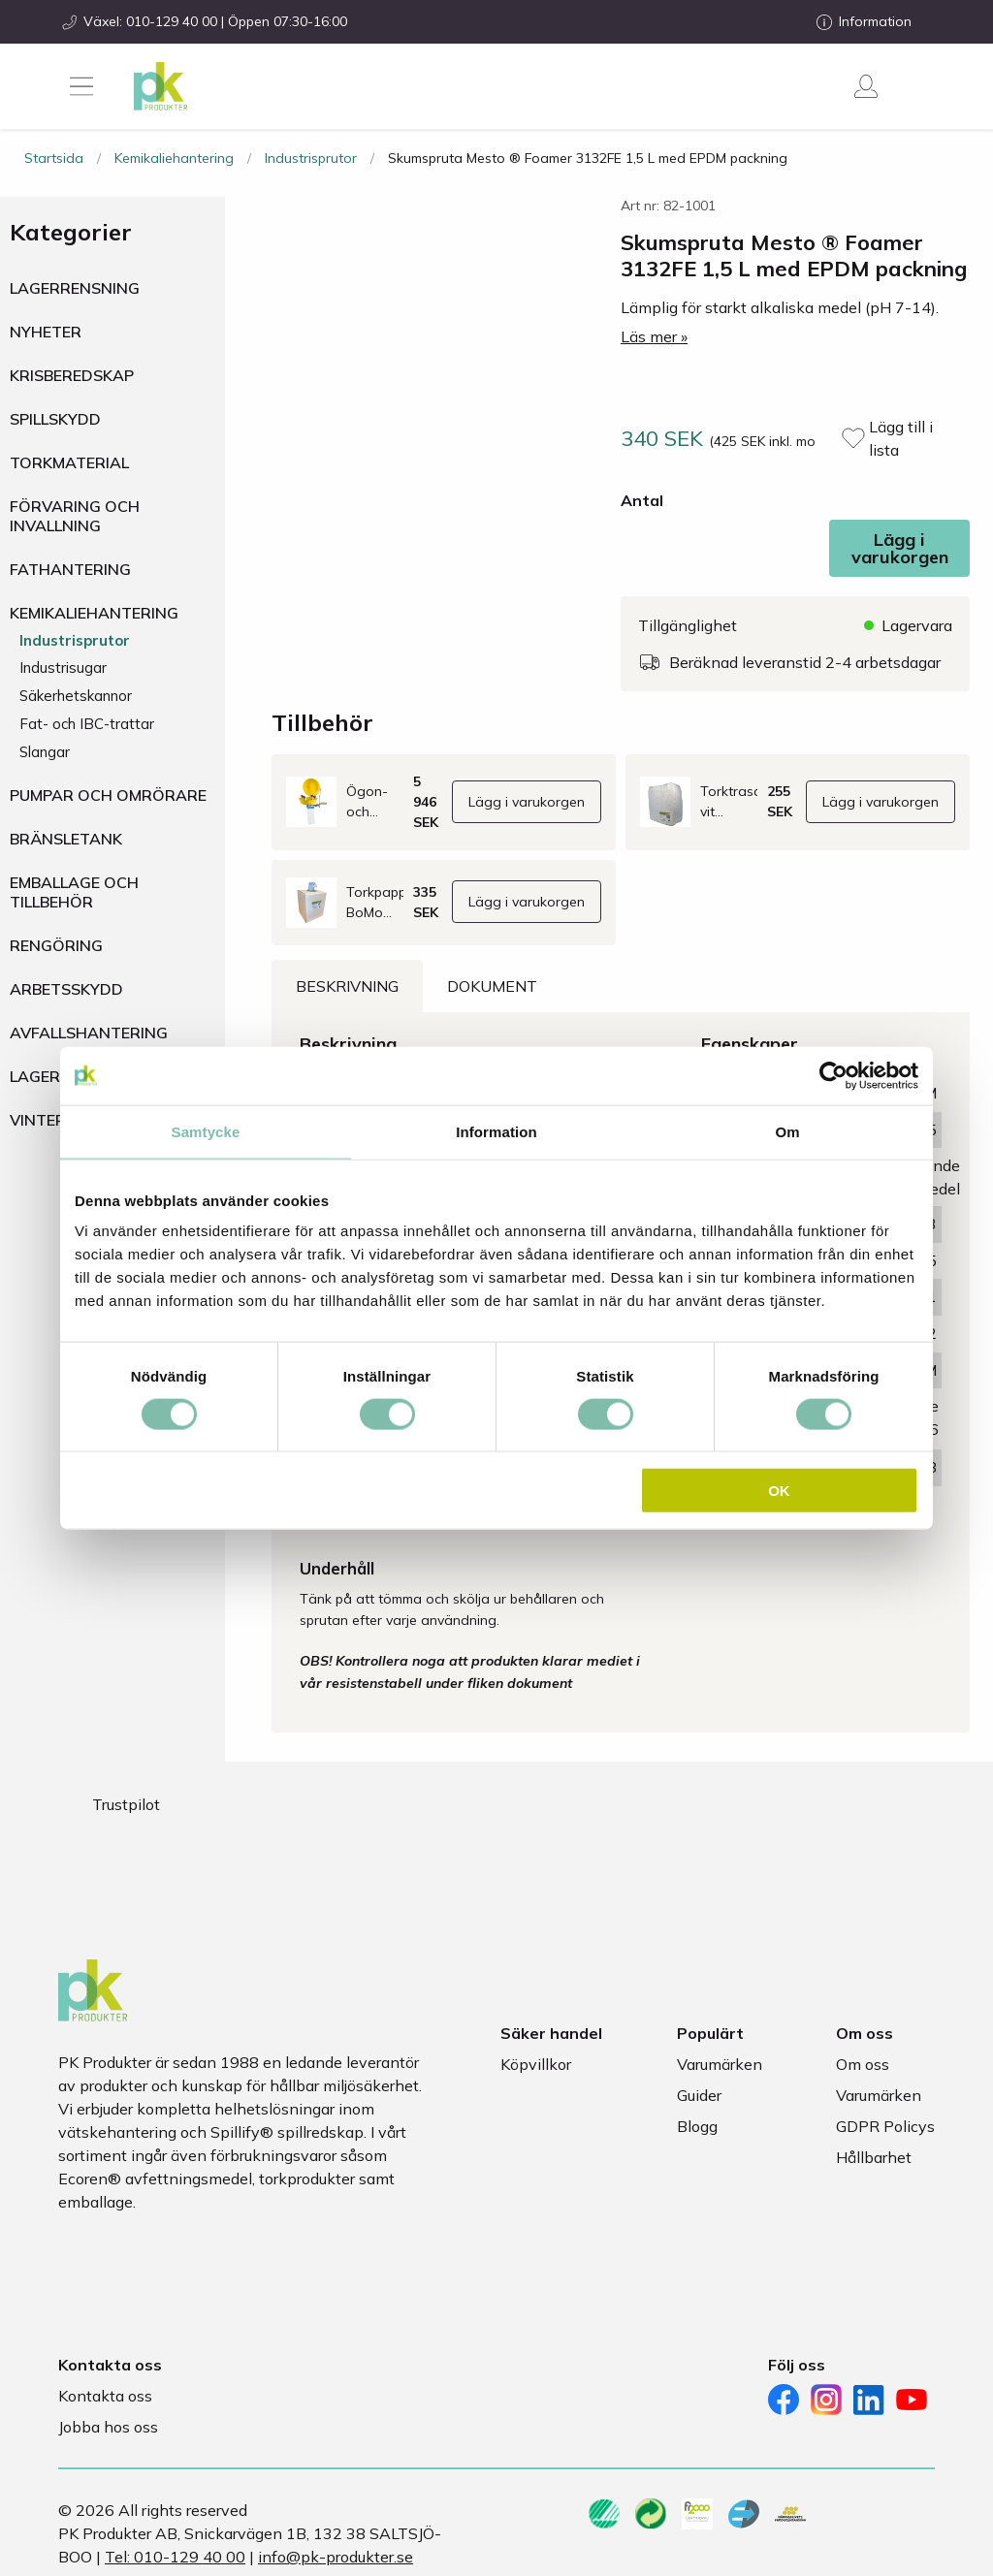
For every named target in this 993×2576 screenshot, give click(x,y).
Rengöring (56, 945)
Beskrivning (347, 986)
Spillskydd (55, 419)
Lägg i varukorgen (899, 548)
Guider (699, 2095)
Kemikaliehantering (174, 158)
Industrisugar (63, 667)
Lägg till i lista (901, 438)
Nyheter (45, 331)
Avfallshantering (89, 1032)
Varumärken (719, 2064)
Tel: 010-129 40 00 (175, 2556)
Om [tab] (787, 1131)
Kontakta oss (105, 2395)
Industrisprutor (311, 158)
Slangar (44, 752)
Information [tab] (496, 1131)
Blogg (697, 2126)
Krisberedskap (72, 375)
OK (779, 1490)
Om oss (862, 2064)
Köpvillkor (535, 2064)
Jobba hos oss (108, 2426)
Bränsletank (66, 838)
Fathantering (70, 569)
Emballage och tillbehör (74, 892)
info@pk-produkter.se (335, 2556)
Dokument (492, 986)
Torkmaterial (69, 462)
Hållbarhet (874, 2157)
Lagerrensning (75, 288)
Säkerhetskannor (75, 695)
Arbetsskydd (66, 989)
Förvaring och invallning (75, 515)
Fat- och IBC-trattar (86, 724)
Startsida (53, 158)
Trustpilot (126, 1804)
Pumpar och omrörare (108, 795)
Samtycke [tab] (206, 1131)
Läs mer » (654, 336)
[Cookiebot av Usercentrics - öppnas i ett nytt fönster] (833, 1075)
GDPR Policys (885, 2126)
